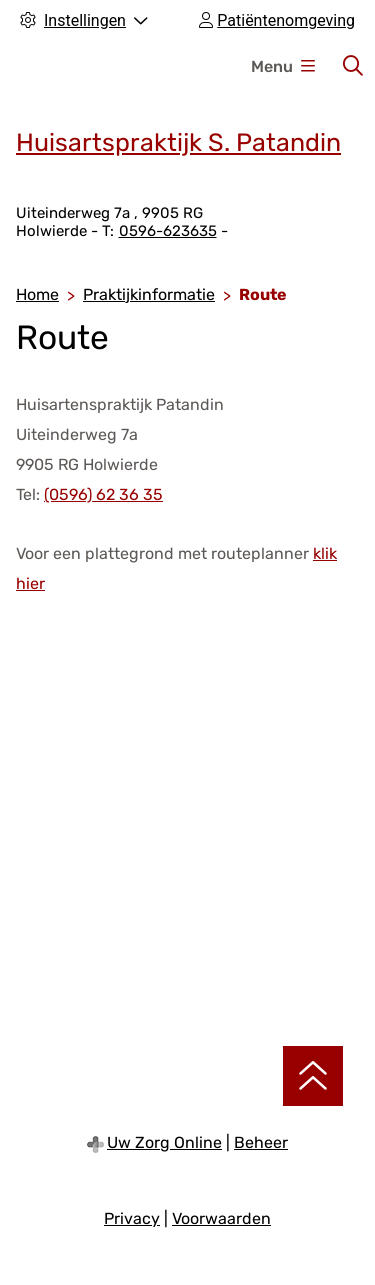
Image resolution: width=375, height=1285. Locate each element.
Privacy (132, 1218)
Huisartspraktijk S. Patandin (178, 142)
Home (37, 294)
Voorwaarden (221, 1218)
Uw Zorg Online (164, 1142)
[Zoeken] (353, 66)
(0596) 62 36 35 (103, 494)
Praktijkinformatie (149, 294)
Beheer (261, 1142)
